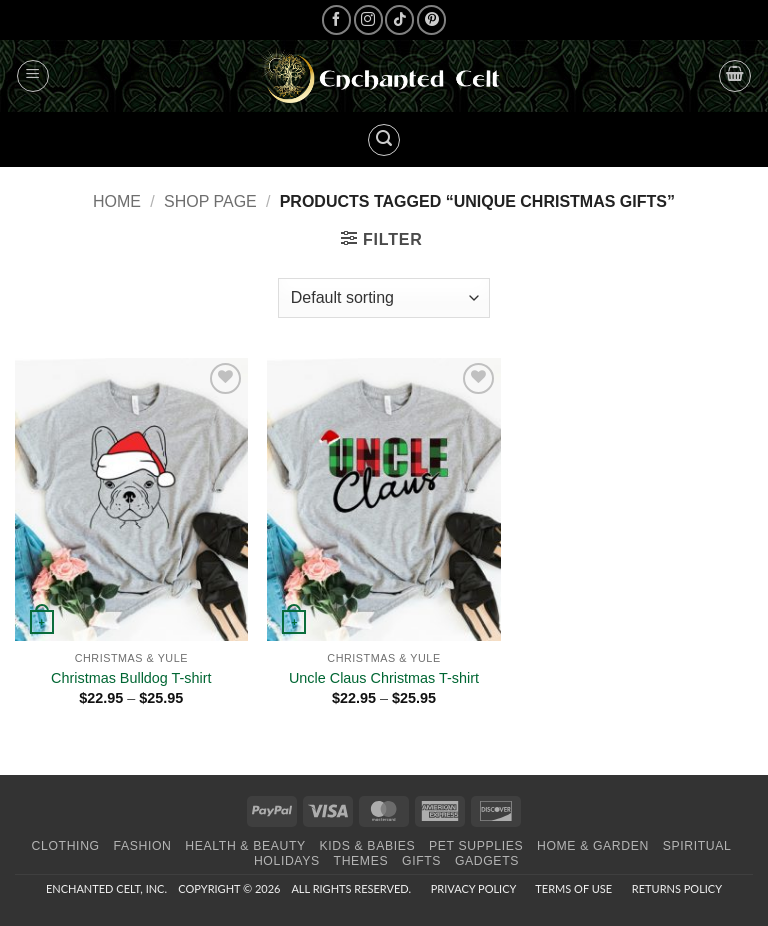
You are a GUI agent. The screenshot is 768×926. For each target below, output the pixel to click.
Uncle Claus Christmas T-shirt (384, 678)
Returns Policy (677, 888)
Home (117, 201)
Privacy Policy (473, 888)
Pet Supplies (476, 846)
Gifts (421, 861)
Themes (361, 861)
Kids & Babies (368, 846)
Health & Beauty (245, 846)
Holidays (287, 861)
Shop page (210, 201)
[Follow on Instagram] (368, 19)
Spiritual (697, 846)
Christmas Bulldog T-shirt (131, 678)
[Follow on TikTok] (399, 19)
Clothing (66, 846)
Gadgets (487, 861)
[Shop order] (384, 298)
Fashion (143, 846)
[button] (33, 76)
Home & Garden (593, 846)
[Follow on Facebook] (336, 19)
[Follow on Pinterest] (431, 19)
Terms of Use (573, 888)
